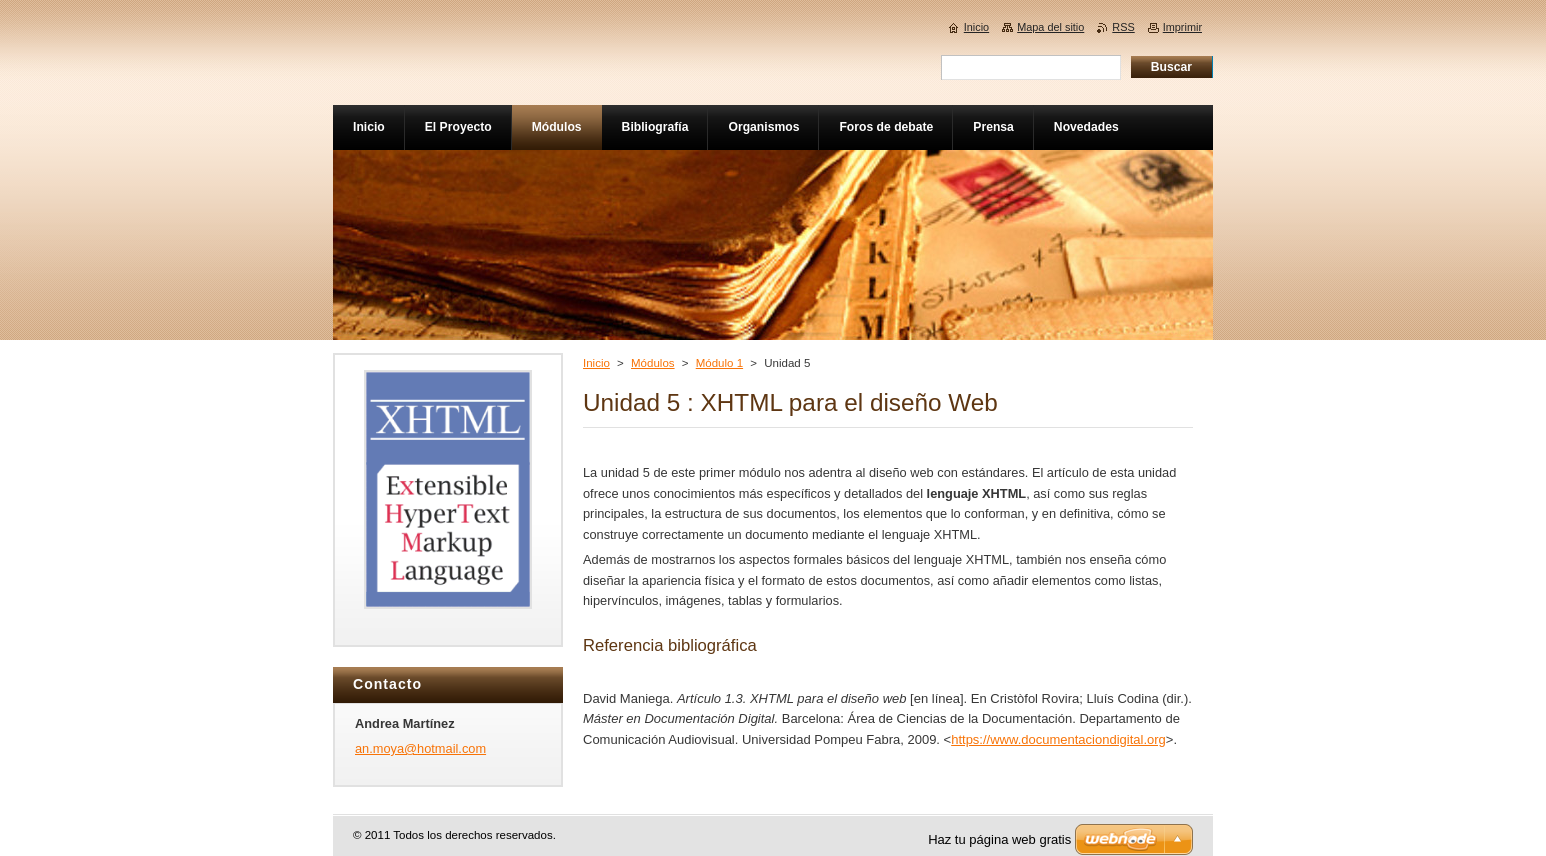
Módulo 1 (719, 363)
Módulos (653, 363)
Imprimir (1182, 27)
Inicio (596, 363)
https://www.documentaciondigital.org (1058, 739)
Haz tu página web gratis (999, 839)
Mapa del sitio (1050, 27)
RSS (1123, 27)
